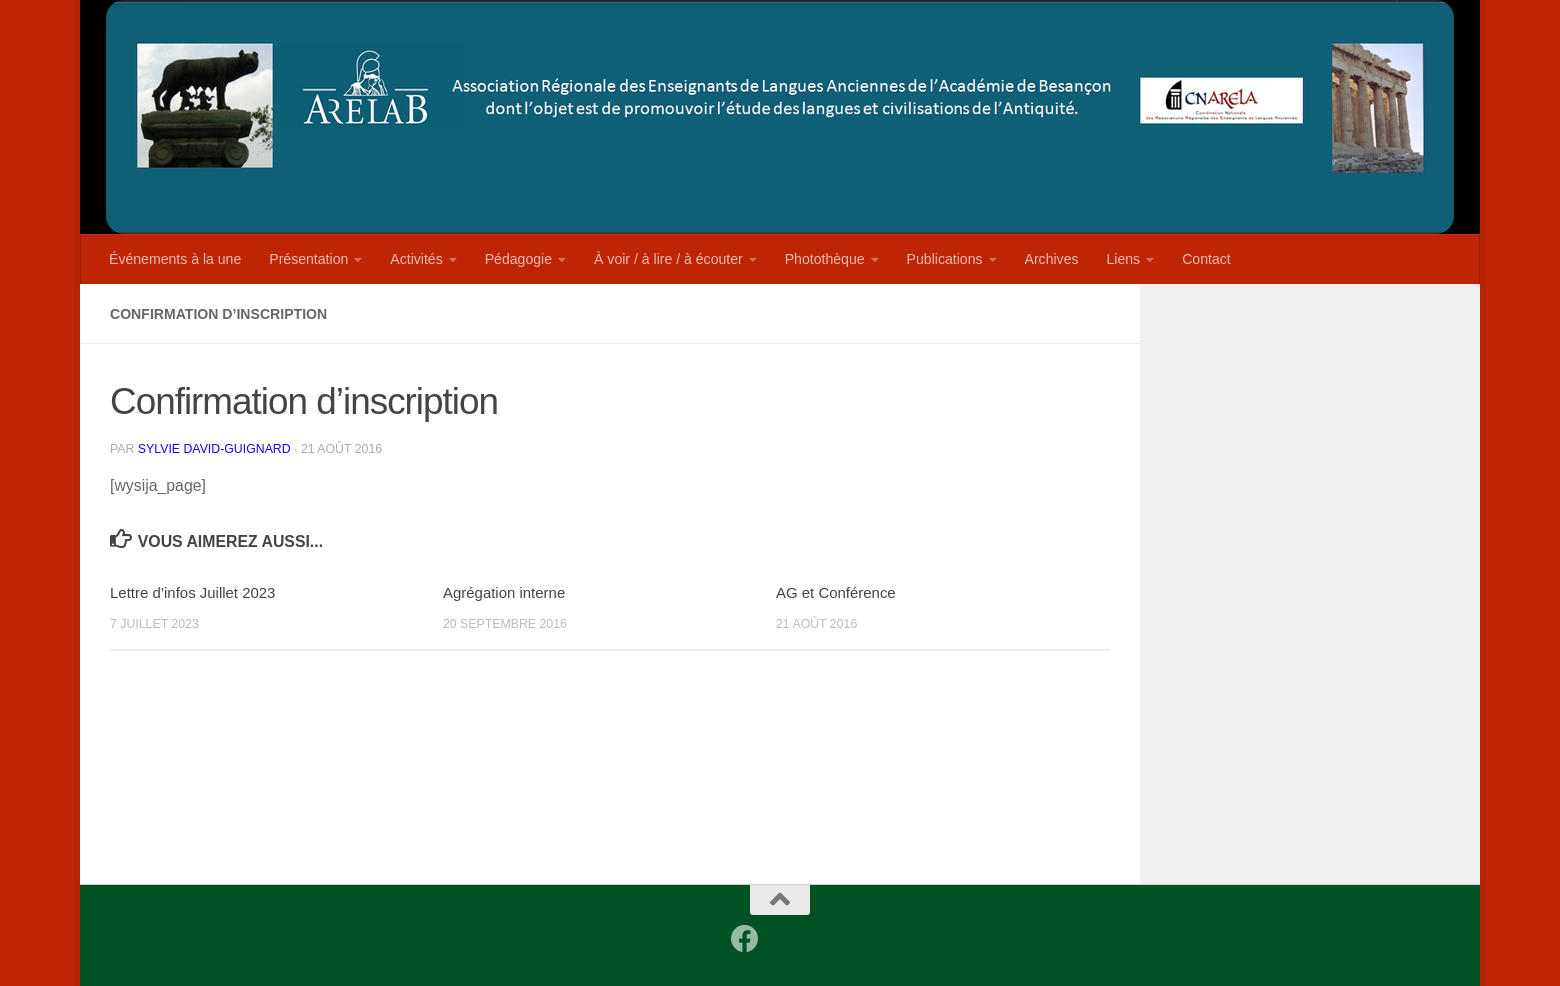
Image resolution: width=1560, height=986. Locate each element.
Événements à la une (175, 259)
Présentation (308, 259)
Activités (416, 259)
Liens (1124, 259)
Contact (1206, 259)
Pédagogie (518, 259)
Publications (945, 259)
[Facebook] (745, 939)
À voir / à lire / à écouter (668, 259)
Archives (1052, 259)
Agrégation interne (504, 592)
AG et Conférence (836, 592)
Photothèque (825, 259)
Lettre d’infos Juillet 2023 (192, 592)
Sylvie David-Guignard (214, 449)
